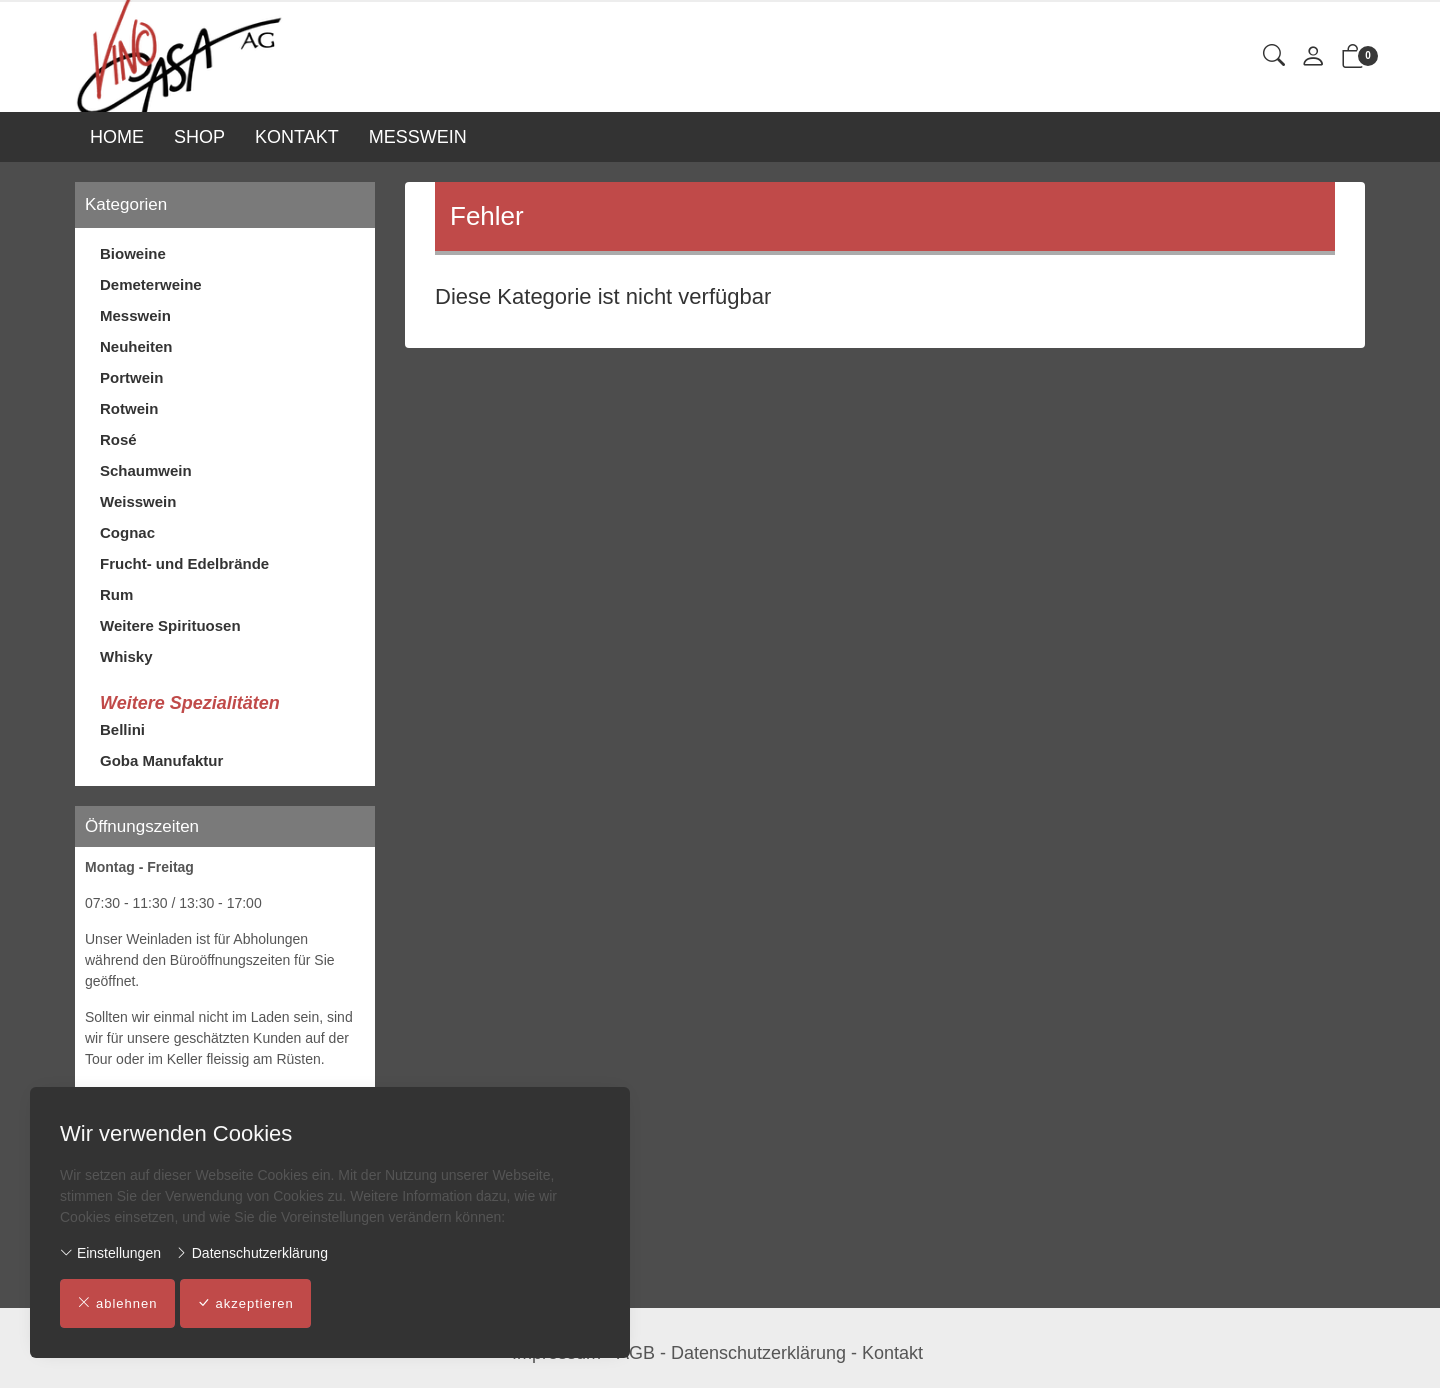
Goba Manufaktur (161, 760)
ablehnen (117, 1304)
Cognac (127, 532)
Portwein (131, 377)
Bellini (122, 729)
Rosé (118, 439)
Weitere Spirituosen (170, 625)
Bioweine (133, 253)
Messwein (135, 315)
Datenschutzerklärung (251, 1253)
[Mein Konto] (1313, 57)
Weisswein (138, 501)
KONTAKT (297, 137)
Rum (116, 594)
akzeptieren (245, 1304)
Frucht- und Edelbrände (184, 563)
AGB (636, 1353)
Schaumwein (146, 470)
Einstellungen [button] (110, 1253)
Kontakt (892, 1353)
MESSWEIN (418, 137)
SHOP (199, 137)
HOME (117, 137)
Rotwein (129, 408)
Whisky (126, 656)
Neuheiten (136, 346)
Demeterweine (151, 284)
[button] (1274, 56)
